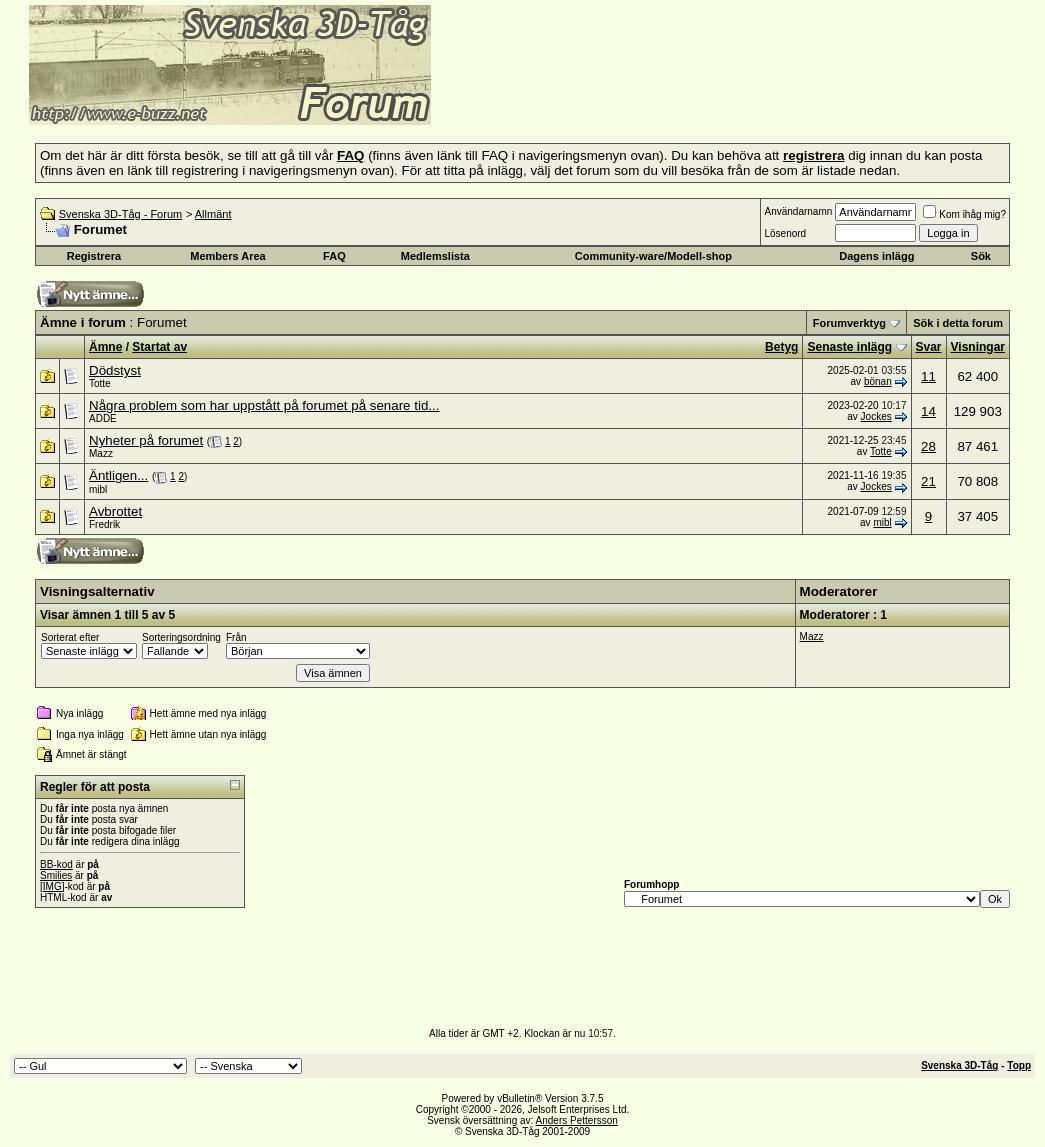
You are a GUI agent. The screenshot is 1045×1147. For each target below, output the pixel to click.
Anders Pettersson (577, 1120)
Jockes (876, 416)
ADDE (103, 418)
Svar (929, 347)
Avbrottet (115, 511)
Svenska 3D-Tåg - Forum (120, 214)
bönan (878, 381)
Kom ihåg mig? (964, 214)
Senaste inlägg (849, 347)
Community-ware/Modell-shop (653, 256)
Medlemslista (435, 256)
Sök (981, 256)
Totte (100, 383)
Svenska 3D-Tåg (959, 1065)
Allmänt (213, 214)
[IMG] (52, 886)
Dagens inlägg (876, 256)
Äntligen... (118, 475)
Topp (1019, 1065)
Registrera (94, 256)
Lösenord (785, 233)
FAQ (334, 256)
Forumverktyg (849, 323)
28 (928, 446)
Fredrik (104, 524)
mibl (98, 489)
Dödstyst (115, 370)
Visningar (978, 347)
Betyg (781, 347)
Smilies (56, 875)
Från (236, 637)
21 (928, 481)
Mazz (101, 453)
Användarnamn (798, 211)
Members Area (227, 256)
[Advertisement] (676, 95)
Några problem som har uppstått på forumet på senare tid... (264, 405)
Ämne (105, 347)
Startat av (159, 347)
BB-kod (56, 864)
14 (928, 411)
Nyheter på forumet (146, 440)
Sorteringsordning (181, 637)
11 (928, 376)
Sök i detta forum (958, 323)
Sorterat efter (70, 637)
